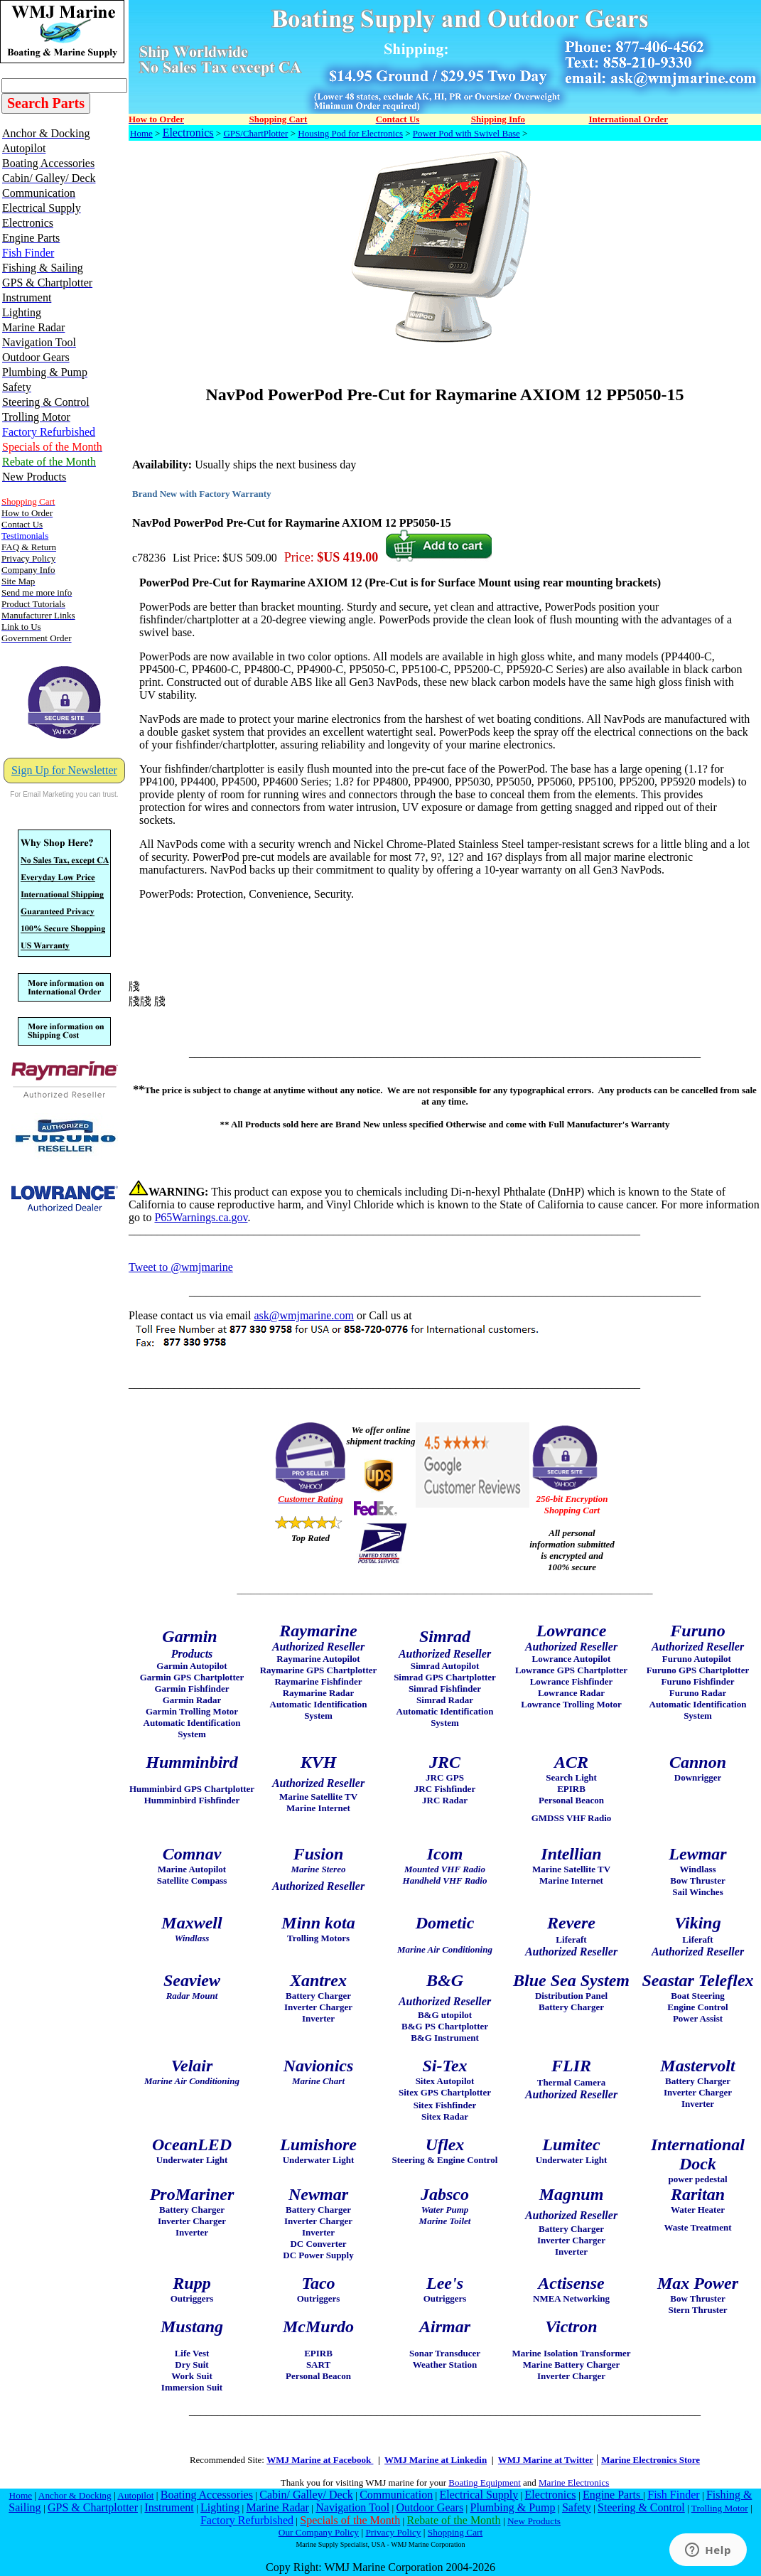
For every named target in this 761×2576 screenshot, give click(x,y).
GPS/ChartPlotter (255, 133)
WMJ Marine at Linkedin (435, 2459)
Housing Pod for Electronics (350, 133)
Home (141, 133)
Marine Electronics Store (650, 2459)
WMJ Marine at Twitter (545, 2459)
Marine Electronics (574, 2482)
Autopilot (135, 2495)
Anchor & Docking (75, 2495)
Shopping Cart (455, 2532)
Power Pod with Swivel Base (466, 133)
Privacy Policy (393, 2532)
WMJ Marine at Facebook (319, 2459)
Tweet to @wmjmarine (181, 1267)
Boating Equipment (484, 2482)
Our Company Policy (319, 2532)
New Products (534, 2521)
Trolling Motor (719, 2508)
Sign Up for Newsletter (64, 770)
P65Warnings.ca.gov (200, 1217)
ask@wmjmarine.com (303, 1315)
